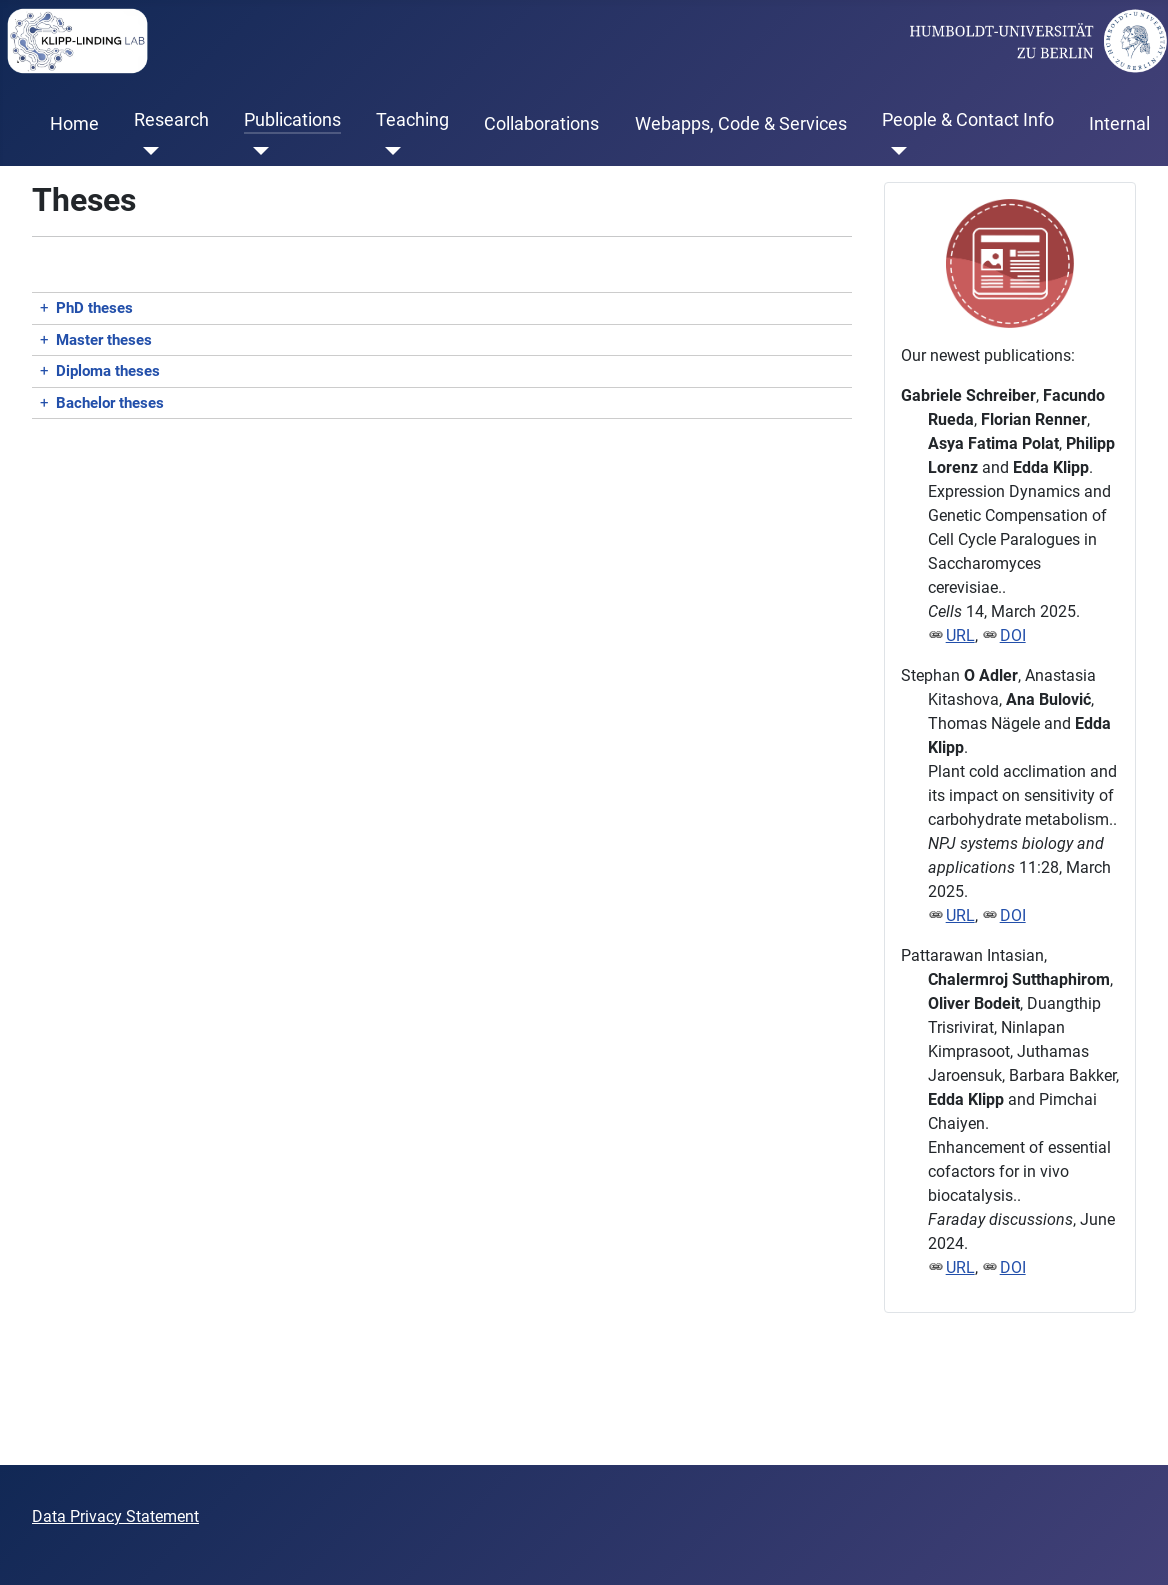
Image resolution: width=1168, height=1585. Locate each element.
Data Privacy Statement (115, 1516)
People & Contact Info (968, 120)
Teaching (412, 120)
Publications (292, 120)
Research (171, 120)
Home (74, 124)
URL (960, 635)
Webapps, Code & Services (741, 124)
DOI (1013, 635)
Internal (1119, 124)
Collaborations (541, 124)
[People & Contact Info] (894, 151)
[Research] (146, 151)
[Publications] (256, 151)
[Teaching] (388, 151)
